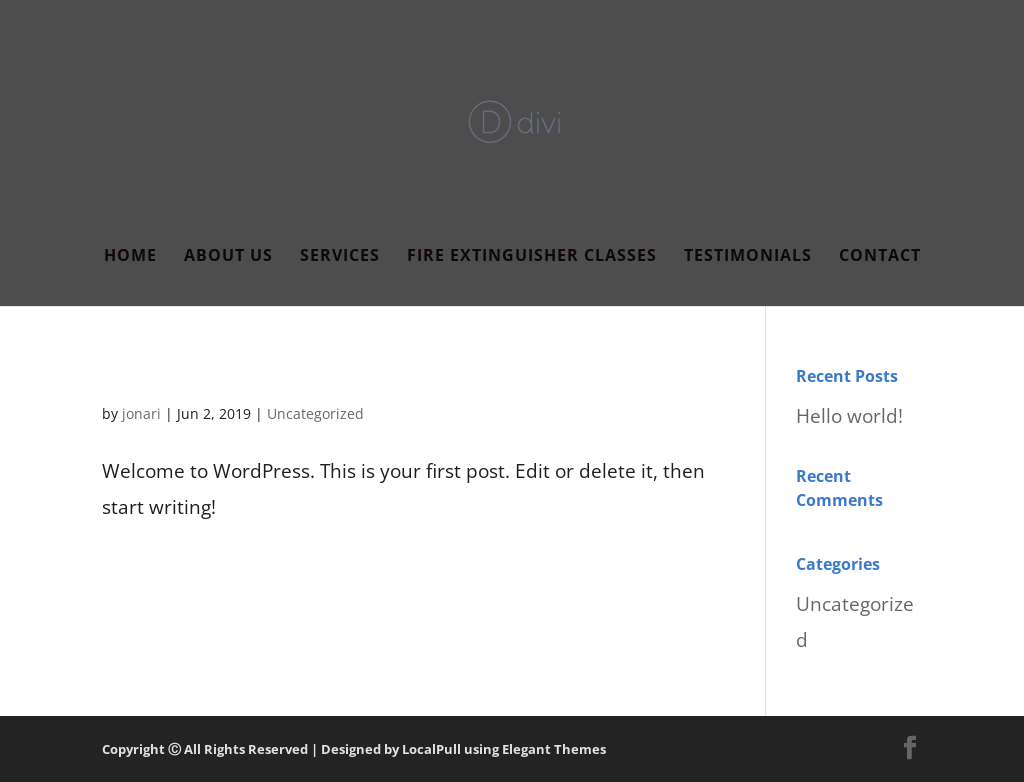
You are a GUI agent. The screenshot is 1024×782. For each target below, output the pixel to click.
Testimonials (748, 257)
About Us (228, 257)
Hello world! (169, 375)
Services (340, 257)
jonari (141, 413)
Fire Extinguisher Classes (532, 257)
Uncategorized (315, 413)
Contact (880, 257)
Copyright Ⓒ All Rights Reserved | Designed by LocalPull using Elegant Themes (354, 749)
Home (130, 257)
